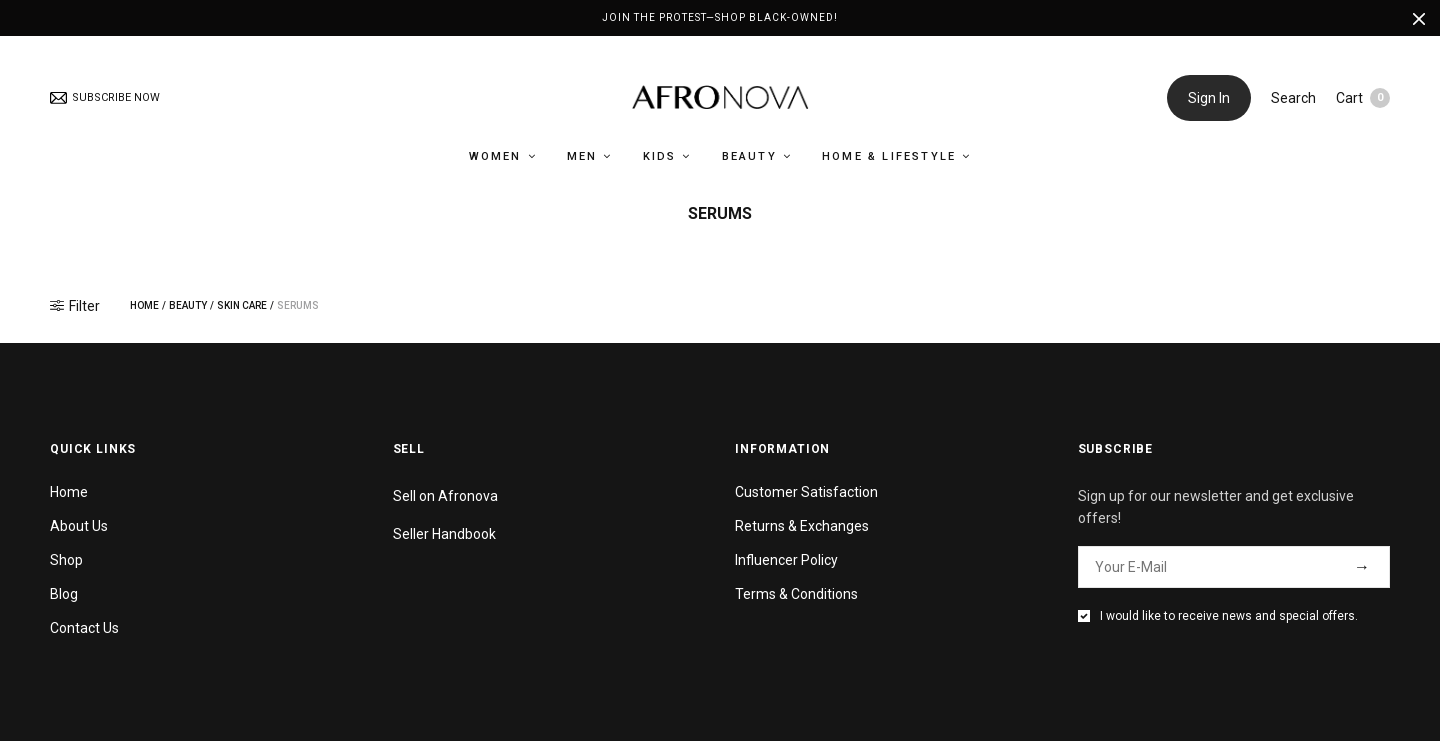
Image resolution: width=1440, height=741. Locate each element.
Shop (66, 560)
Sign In (1209, 98)
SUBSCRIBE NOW (105, 97)
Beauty (749, 156)
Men (582, 156)
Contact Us (84, 628)
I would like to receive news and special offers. (1229, 616)
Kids (660, 156)
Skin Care (242, 306)
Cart (1363, 98)
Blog (64, 594)
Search (1293, 98)
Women (495, 156)
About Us (79, 526)
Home (144, 306)
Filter (75, 306)
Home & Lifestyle (889, 156)
